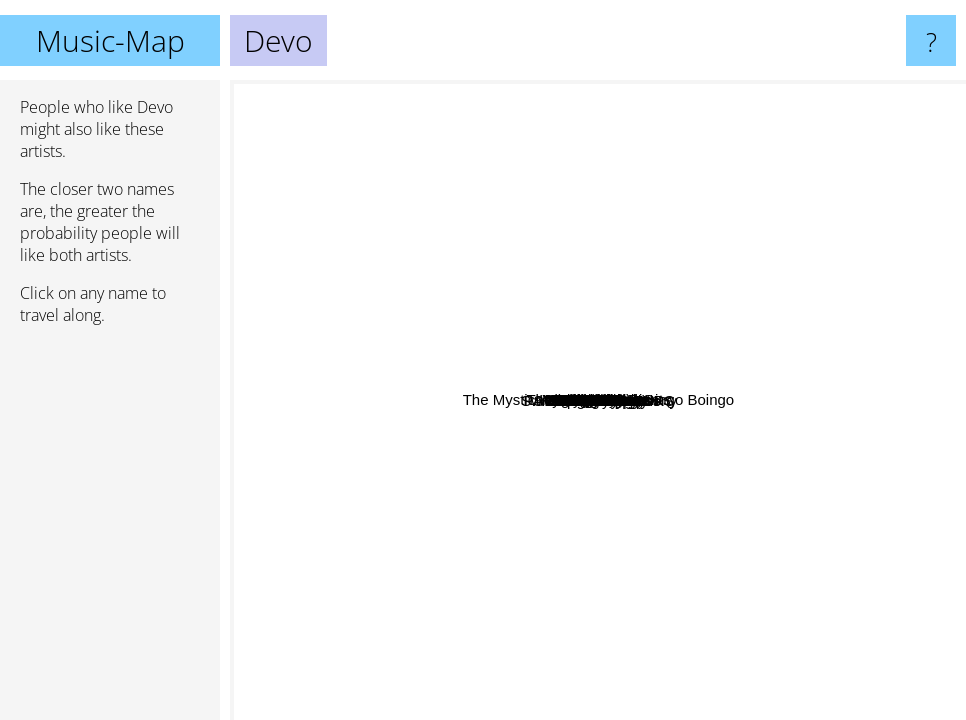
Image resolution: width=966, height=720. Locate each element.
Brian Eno (820, 233)
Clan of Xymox (561, 606)
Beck (430, 170)
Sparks (601, 302)
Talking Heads (666, 402)
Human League (841, 482)
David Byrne (550, 327)
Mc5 (612, 528)
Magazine (568, 175)
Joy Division (443, 303)
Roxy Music (752, 340)
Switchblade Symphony (603, 261)
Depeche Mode (901, 536)
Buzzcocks (468, 95)
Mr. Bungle (828, 385)
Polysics (790, 472)
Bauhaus (592, 366)
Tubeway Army (589, 668)
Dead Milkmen (784, 402)
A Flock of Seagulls (435, 541)
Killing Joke (526, 414)
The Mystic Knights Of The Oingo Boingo (672, 201)
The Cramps (386, 393)
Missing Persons (293, 472)
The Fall (668, 156)
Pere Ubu (579, 93)
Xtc (545, 445)
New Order (900, 386)
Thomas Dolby (409, 497)
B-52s (513, 399)
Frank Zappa (529, 677)
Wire (571, 151)
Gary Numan (678, 436)
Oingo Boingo (592, 392)
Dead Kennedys (454, 221)
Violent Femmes (539, 645)
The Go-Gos (467, 625)
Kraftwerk (719, 495)
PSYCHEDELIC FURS (817, 435)
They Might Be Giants (498, 280)
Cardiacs (416, 353)
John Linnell (533, 105)
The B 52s (395, 456)
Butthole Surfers (757, 608)
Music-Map (110, 40)
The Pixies (343, 549)
